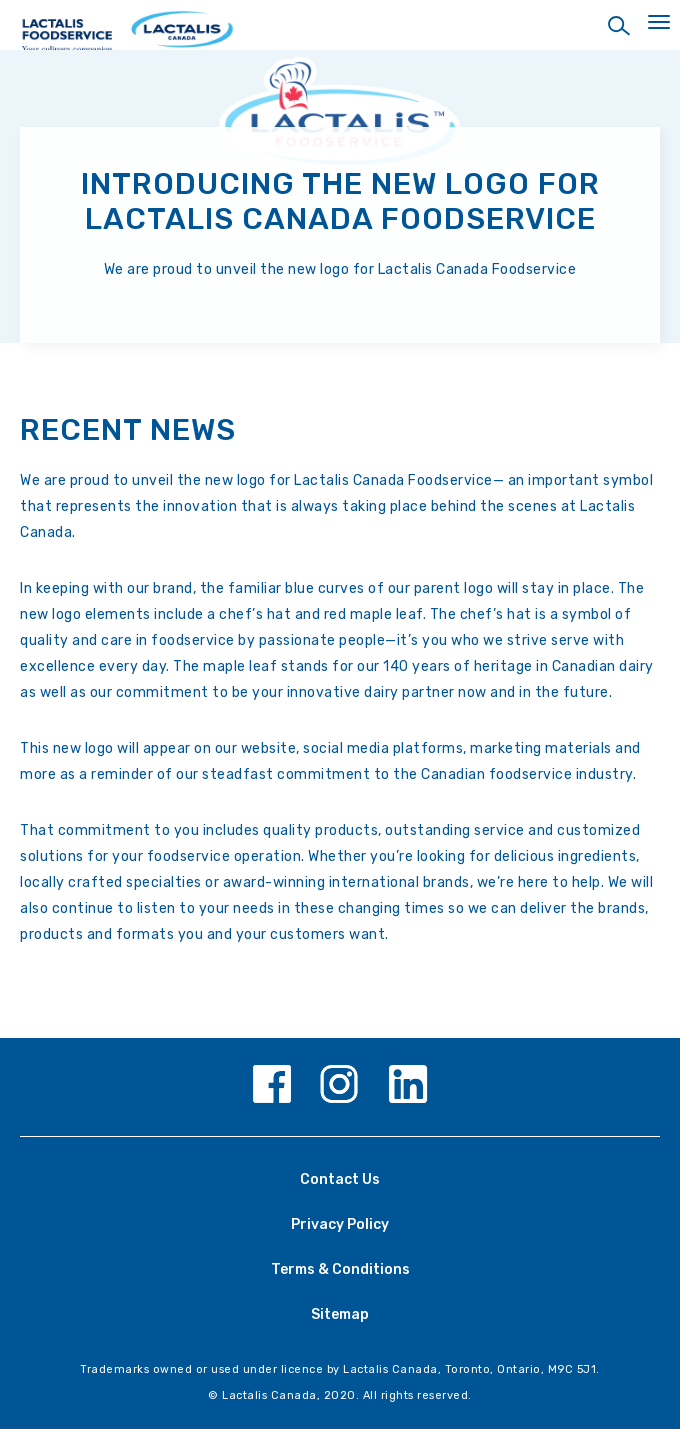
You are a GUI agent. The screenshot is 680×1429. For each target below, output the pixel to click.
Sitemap (340, 1314)
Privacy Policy (340, 1224)
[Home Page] (340, 37)
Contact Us (340, 1179)
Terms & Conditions (340, 1269)
